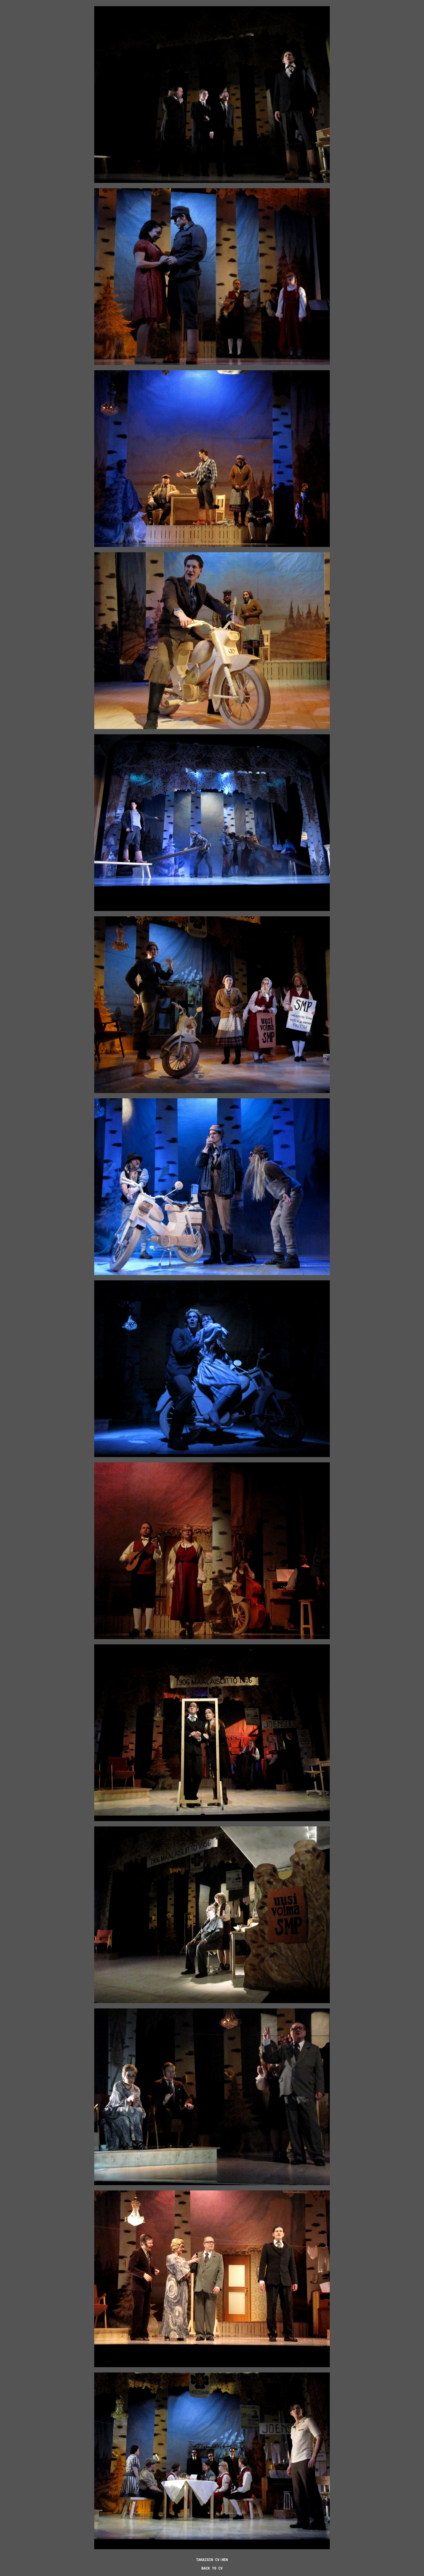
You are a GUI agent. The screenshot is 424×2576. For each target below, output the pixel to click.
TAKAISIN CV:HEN (212, 2560)
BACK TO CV (212, 2569)
